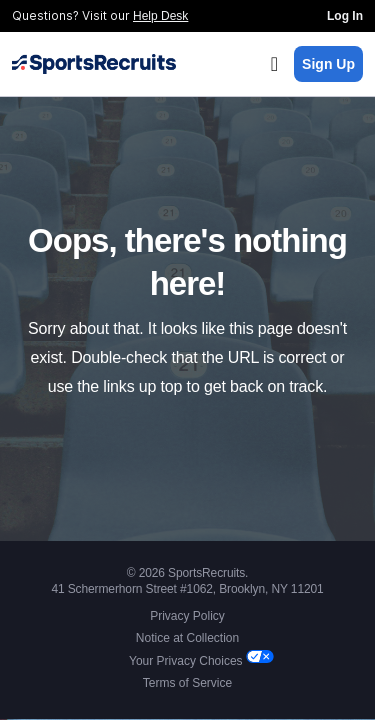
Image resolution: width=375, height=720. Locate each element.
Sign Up (328, 64)
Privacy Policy (187, 616)
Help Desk (160, 16)
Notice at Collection (187, 638)
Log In (345, 16)
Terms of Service (187, 683)
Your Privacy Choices (187, 661)
